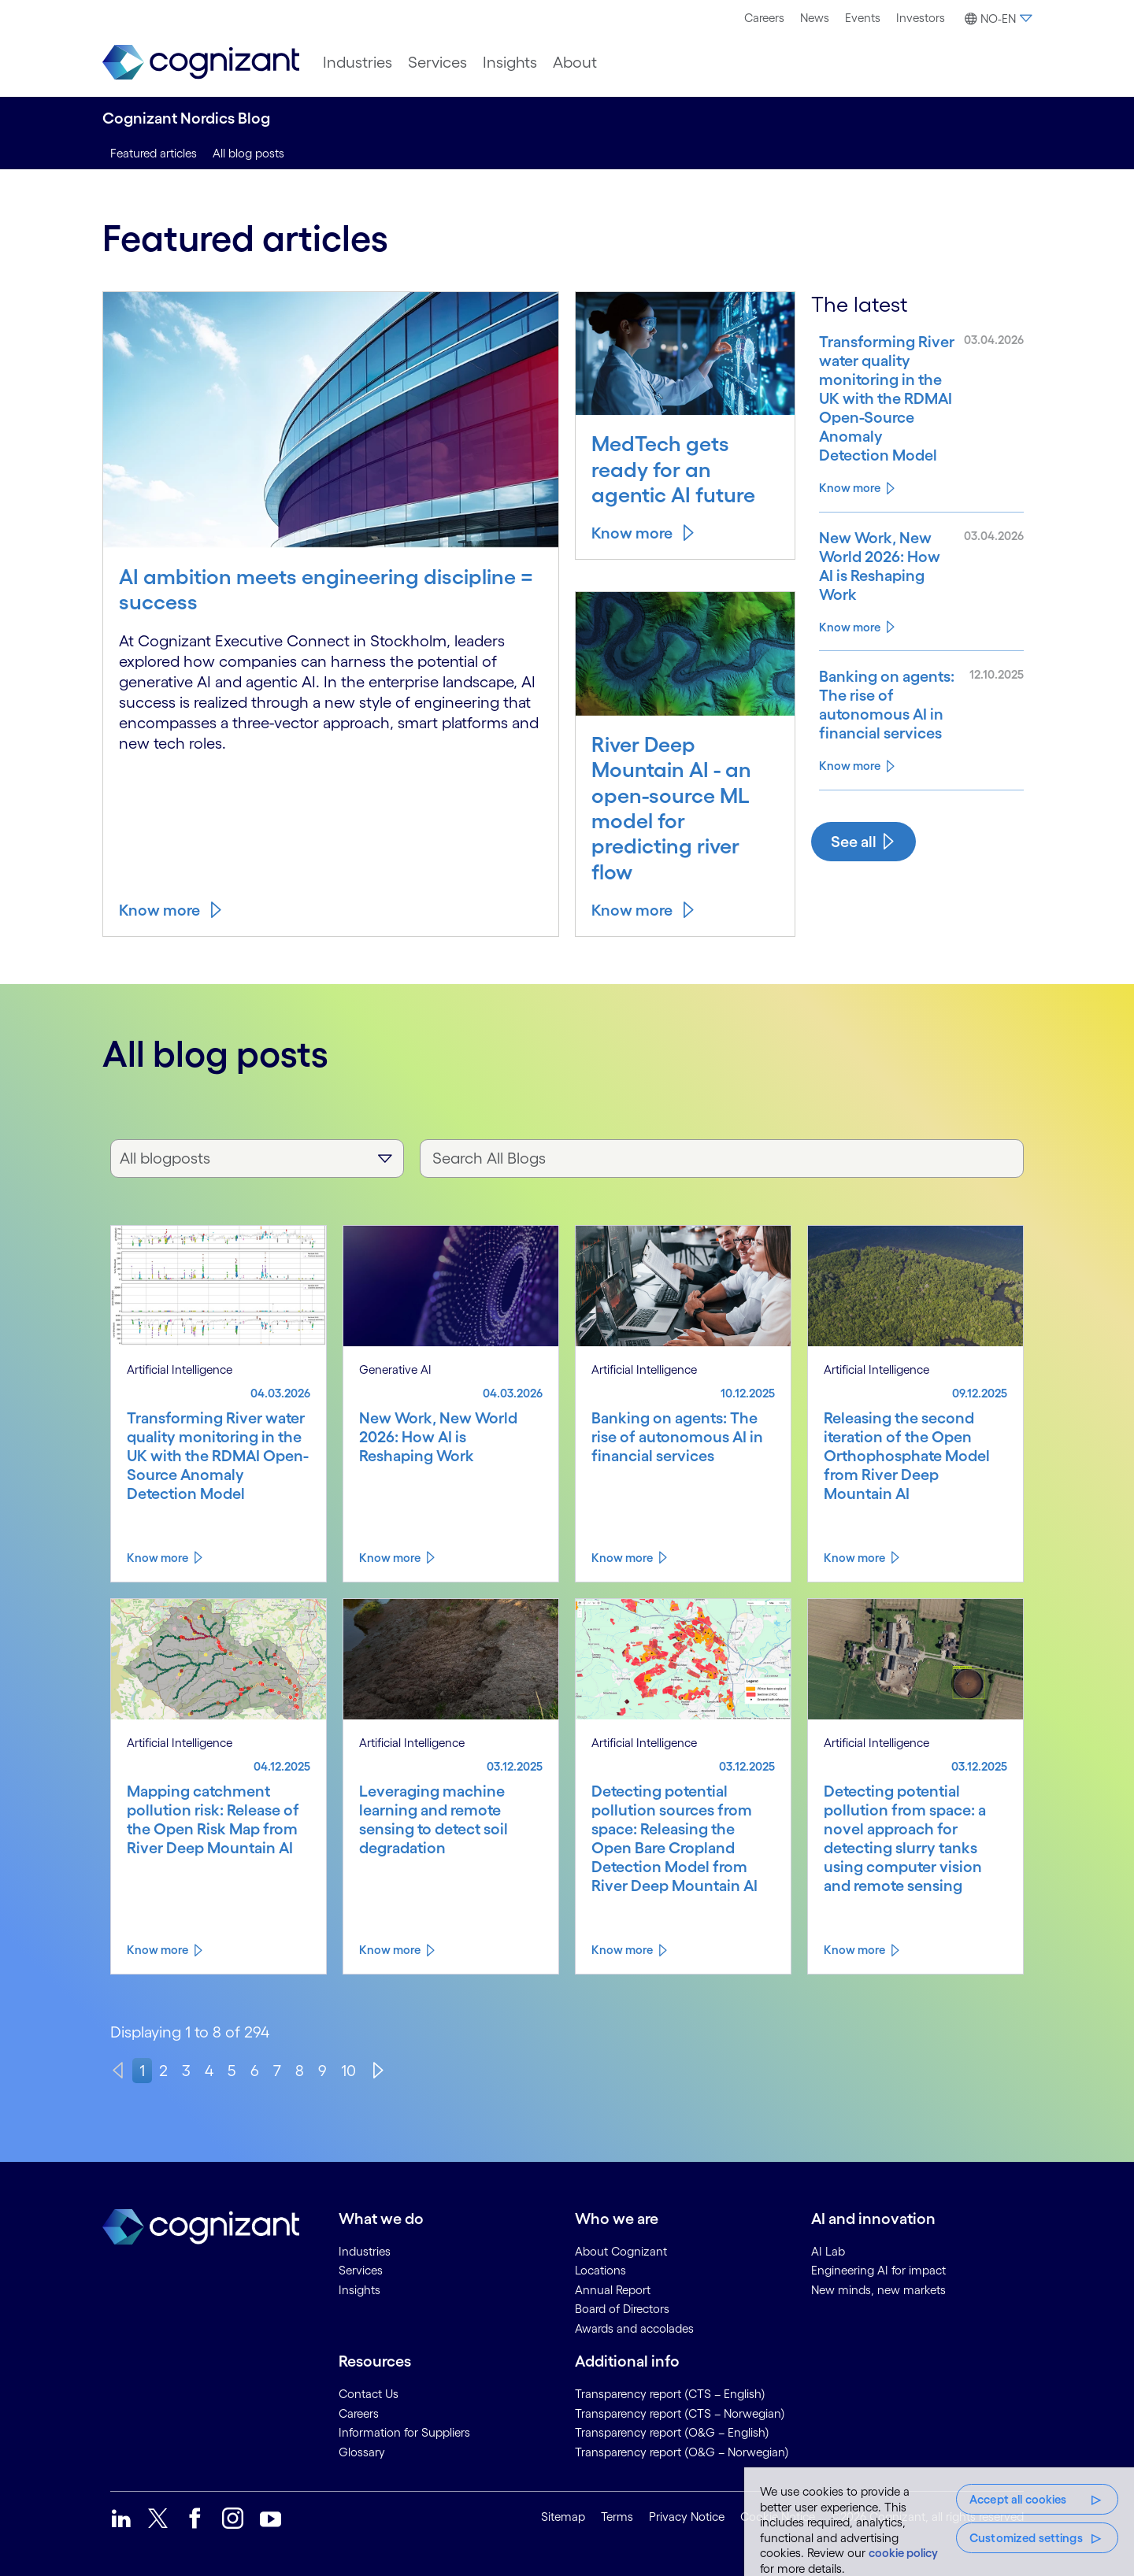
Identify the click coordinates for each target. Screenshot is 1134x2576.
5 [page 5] (232, 2070)
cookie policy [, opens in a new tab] (903, 2552)
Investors (920, 17)
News (814, 17)
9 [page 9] (322, 2070)
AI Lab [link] (828, 2251)
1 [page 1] (142, 2070)
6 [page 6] (254, 2070)
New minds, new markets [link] (878, 2290)
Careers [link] (359, 2413)
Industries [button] (357, 62)
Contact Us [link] (368, 2393)
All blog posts (248, 153)
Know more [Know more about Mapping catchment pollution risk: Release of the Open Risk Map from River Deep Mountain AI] (157, 1949)
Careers (764, 17)
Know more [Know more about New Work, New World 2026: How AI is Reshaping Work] (849, 627)
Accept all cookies (1018, 2499)
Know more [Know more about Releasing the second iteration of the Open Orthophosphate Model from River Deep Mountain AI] (854, 1557)
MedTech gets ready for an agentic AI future (673, 468)
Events (862, 17)
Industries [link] (365, 2251)
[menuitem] (764, 18)
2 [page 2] (163, 2070)
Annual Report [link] (612, 2290)
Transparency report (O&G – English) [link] (672, 2432)
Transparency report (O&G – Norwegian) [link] (682, 2452)
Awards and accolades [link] (634, 2328)
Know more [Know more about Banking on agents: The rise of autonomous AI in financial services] (849, 765)
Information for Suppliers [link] (404, 2432)
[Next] (378, 2070)
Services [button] (437, 62)
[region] (939, 2521)
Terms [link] (617, 2516)
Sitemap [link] (563, 2516)
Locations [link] (600, 2270)
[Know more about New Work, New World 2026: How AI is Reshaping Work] (887, 566)
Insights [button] (510, 62)
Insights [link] (359, 2290)
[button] (996, 19)
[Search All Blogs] (722, 1158)
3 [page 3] (186, 2070)
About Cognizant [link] (621, 2251)
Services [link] (361, 2270)
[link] (200, 62)
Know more (159, 910)
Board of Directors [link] (622, 2308)
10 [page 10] (348, 2070)
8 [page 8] (299, 2070)
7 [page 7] (277, 2070)
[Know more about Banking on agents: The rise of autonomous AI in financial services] (887, 704)
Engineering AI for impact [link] (878, 2270)
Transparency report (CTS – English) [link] (670, 2393)
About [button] (575, 62)
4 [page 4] (209, 2070)
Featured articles (153, 153)
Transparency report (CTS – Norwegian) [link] (680, 2413)
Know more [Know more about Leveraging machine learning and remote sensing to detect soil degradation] (390, 1949)
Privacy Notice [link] (686, 2516)
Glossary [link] (362, 2452)
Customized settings (1026, 2538)
